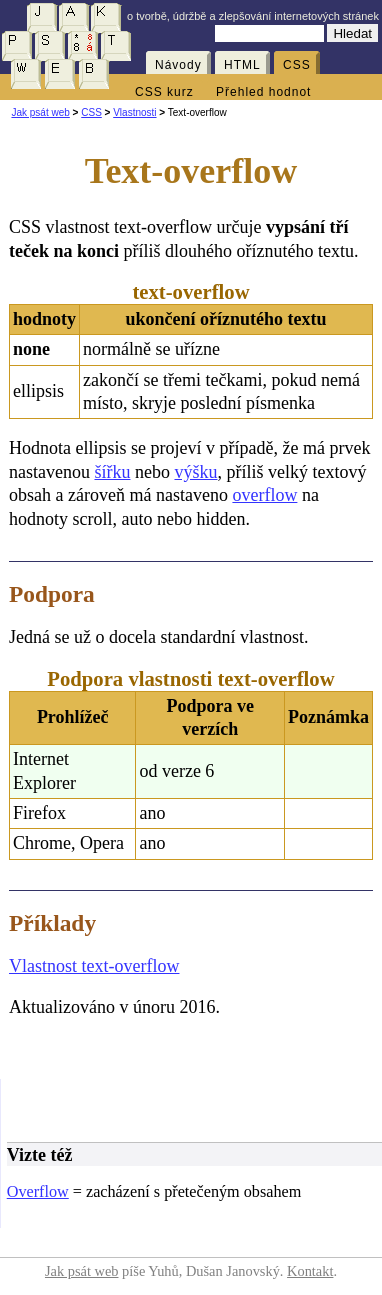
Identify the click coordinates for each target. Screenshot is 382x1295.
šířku (112, 472)
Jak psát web (40, 112)
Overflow (38, 1192)
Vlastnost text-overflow (94, 966)
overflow (264, 495)
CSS (297, 65)
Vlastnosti (134, 112)
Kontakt (310, 1271)
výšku (195, 472)
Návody (178, 65)
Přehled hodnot (263, 92)
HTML (242, 65)
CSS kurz (164, 92)
